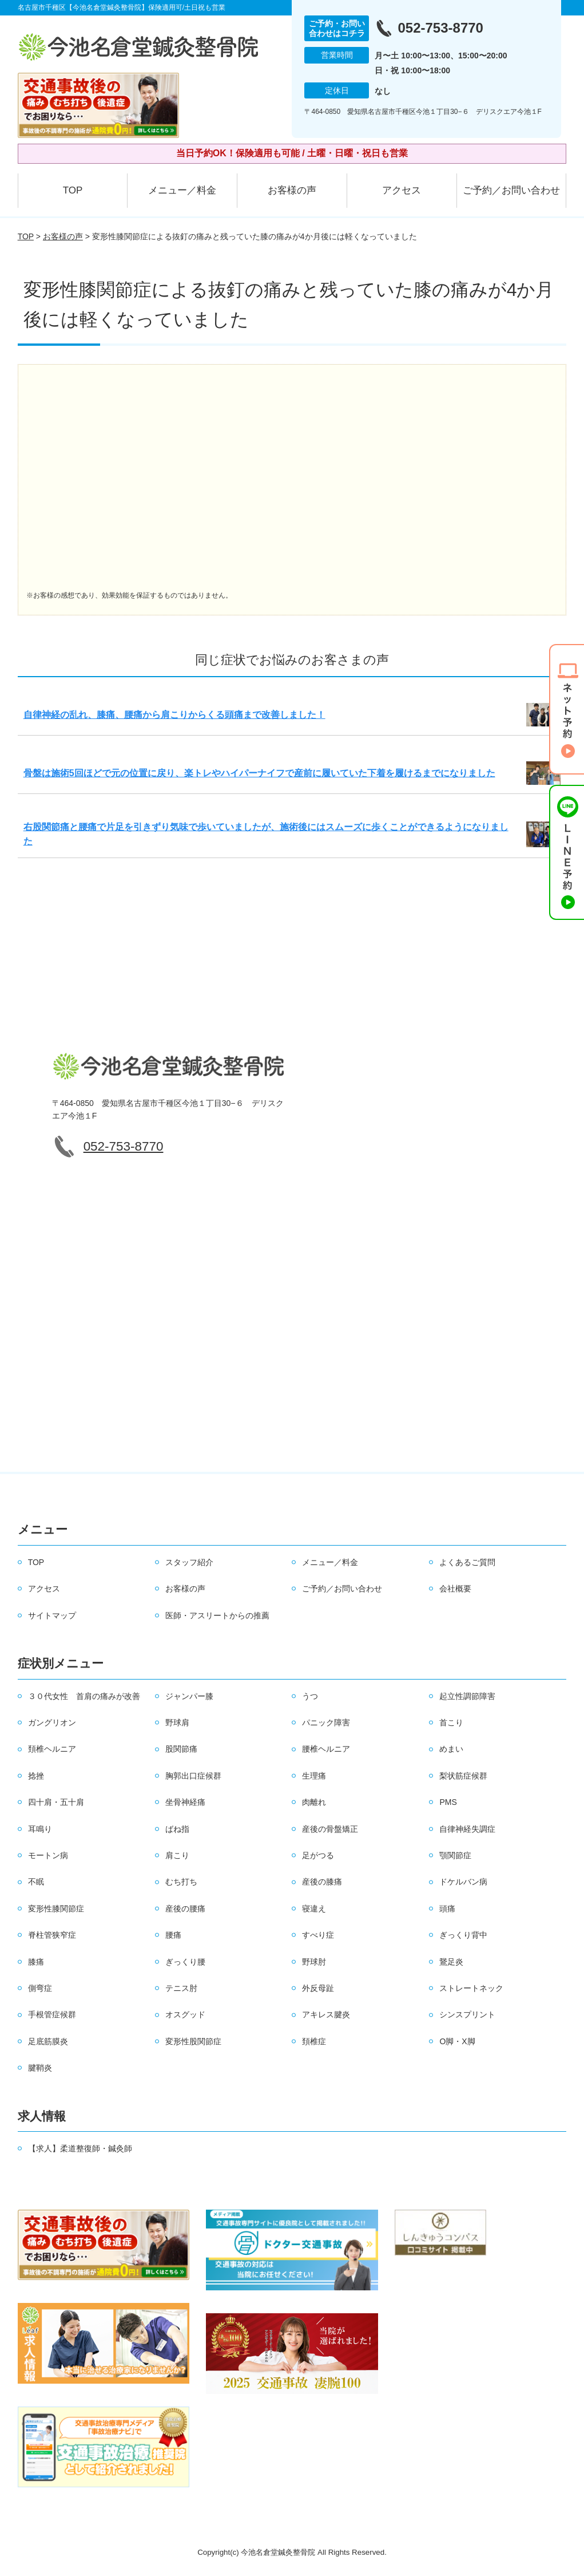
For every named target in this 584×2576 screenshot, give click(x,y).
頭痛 (447, 1908)
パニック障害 (326, 1722)
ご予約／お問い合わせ (511, 190)
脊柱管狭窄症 (52, 1934)
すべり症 (318, 1934)
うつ (310, 1696)
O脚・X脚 (457, 2041)
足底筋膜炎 (48, 2041)
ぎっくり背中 (463, 1934)
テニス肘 (181, 1988)
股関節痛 (181, 1748)
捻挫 (36, 1775)
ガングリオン (52, 1722)
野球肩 (177, 1722)
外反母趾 (318, 1988)
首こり (451, 1722)
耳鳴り (40, 1829)
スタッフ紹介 (189, 1562)
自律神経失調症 (467, 1829)
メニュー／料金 (182, 190)
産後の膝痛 (322, 1881)
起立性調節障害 (467, 1696)
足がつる (318, 1855)
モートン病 (48, 1855)
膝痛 (36, 1961)
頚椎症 (314, 2041)
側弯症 (40, 1988)
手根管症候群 (52, 2014)
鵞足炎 (451, 1961)
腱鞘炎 (40, 2067)
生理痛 (314, 1775)
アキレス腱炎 (326, 2014)
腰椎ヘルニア (326, 1748)
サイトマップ (52, 1615)
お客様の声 (292, 190)
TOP (73, 190)
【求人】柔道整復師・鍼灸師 (80, 2148)
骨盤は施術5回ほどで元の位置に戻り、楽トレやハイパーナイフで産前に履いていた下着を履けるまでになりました (259, 773)
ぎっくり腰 (185, 1961)
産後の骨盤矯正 (330, 1829)
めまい (451, 1748)
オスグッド (185, 2014)
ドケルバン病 (463, 1881)
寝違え (314, 1908)
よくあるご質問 (467, 1562)
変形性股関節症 (193, 2041)
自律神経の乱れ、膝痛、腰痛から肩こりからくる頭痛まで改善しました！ (174, 715)
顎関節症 (455, 1855)
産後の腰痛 (185, 1908)
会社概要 (455, 1588)
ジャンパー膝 (189, 1696)
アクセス (401, 190)
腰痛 (173, 1934)
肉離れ (314, 1802)
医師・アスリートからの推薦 (217, 1615)
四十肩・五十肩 (56, 1802)
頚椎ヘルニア (52, 1748)
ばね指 (177, 1829)
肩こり (177, 1855)
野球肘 (314, 1961)
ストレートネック (471, 1988)
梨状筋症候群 (463, 1775)
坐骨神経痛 (185, 1802)
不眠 (36, 1881)
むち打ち (181, 1881)
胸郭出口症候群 (193, 1775)
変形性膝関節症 (56, 1908)
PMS (447, 1802)
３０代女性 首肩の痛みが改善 (84, 1696)
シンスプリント (467, 2014)
